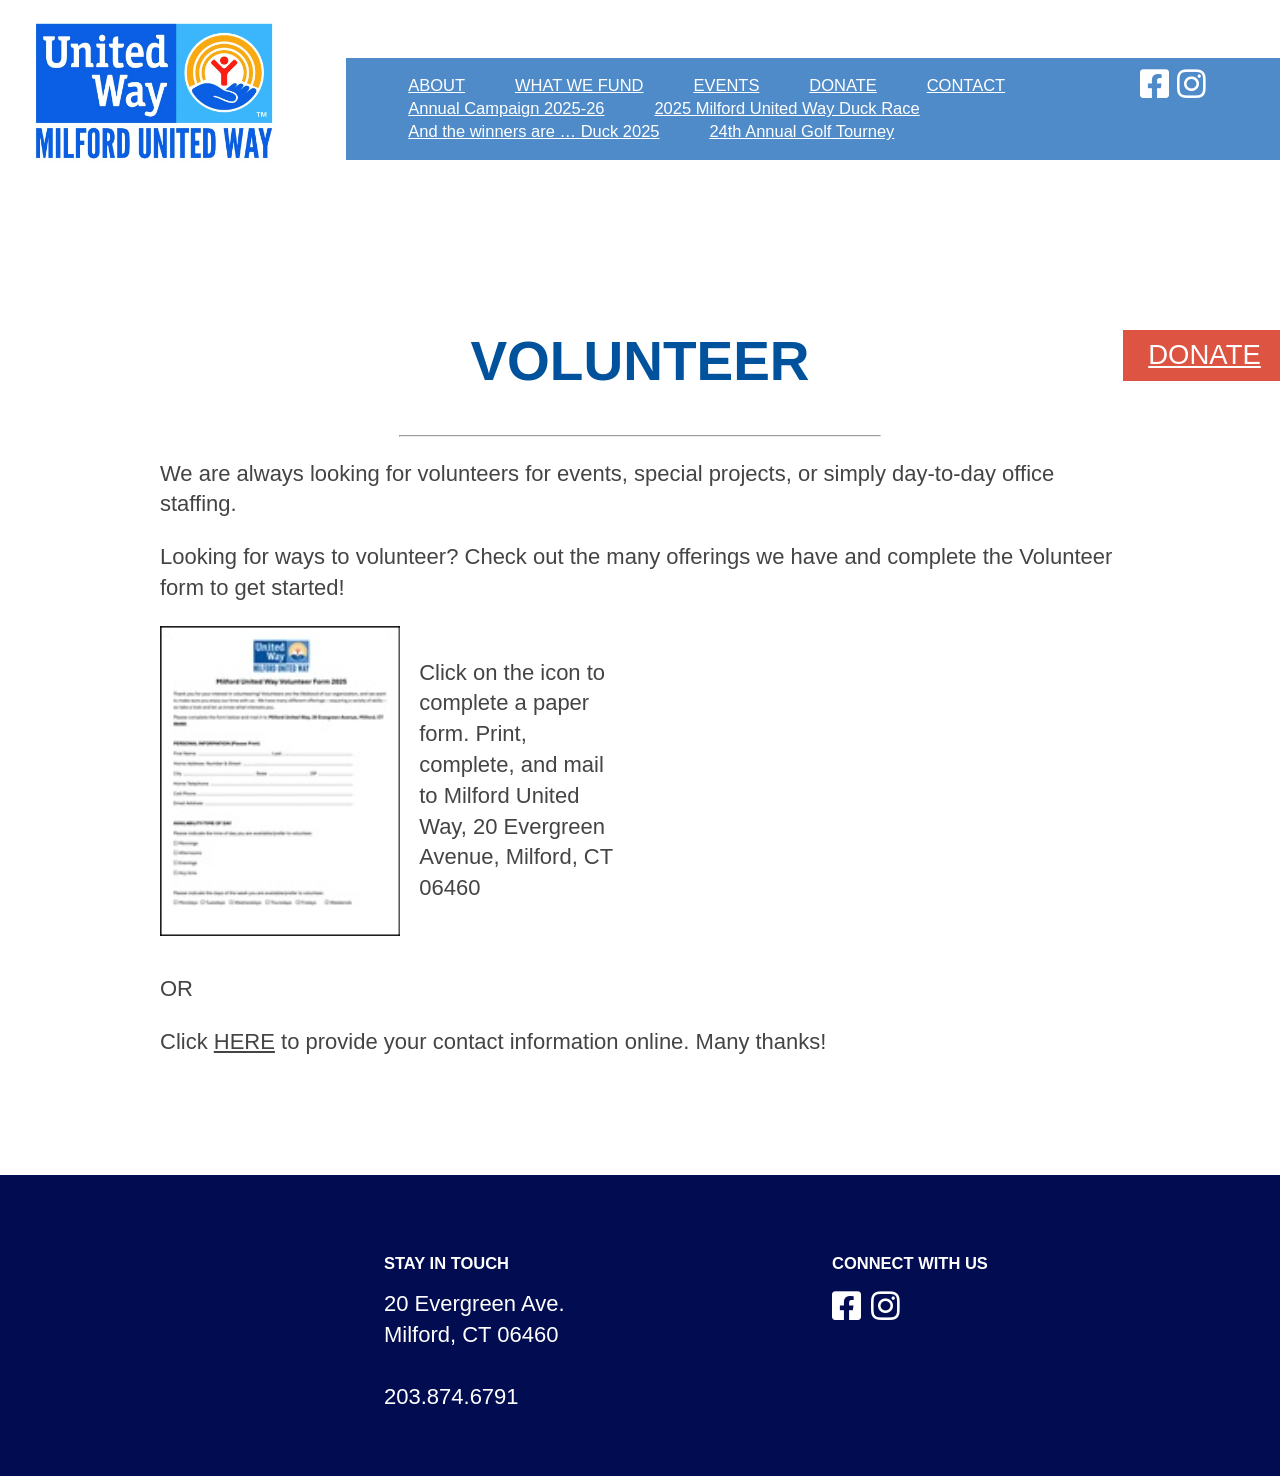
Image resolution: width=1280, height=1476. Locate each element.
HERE (244, 1041)
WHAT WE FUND (579, 85)
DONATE (843, 85)
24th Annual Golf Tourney (801, 131)
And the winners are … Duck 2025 (533, 131)
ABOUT (436, 85)
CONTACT (966, 85)
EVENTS (726, 85)
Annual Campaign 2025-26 (506, 108)
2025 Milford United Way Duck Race (786, 108)
